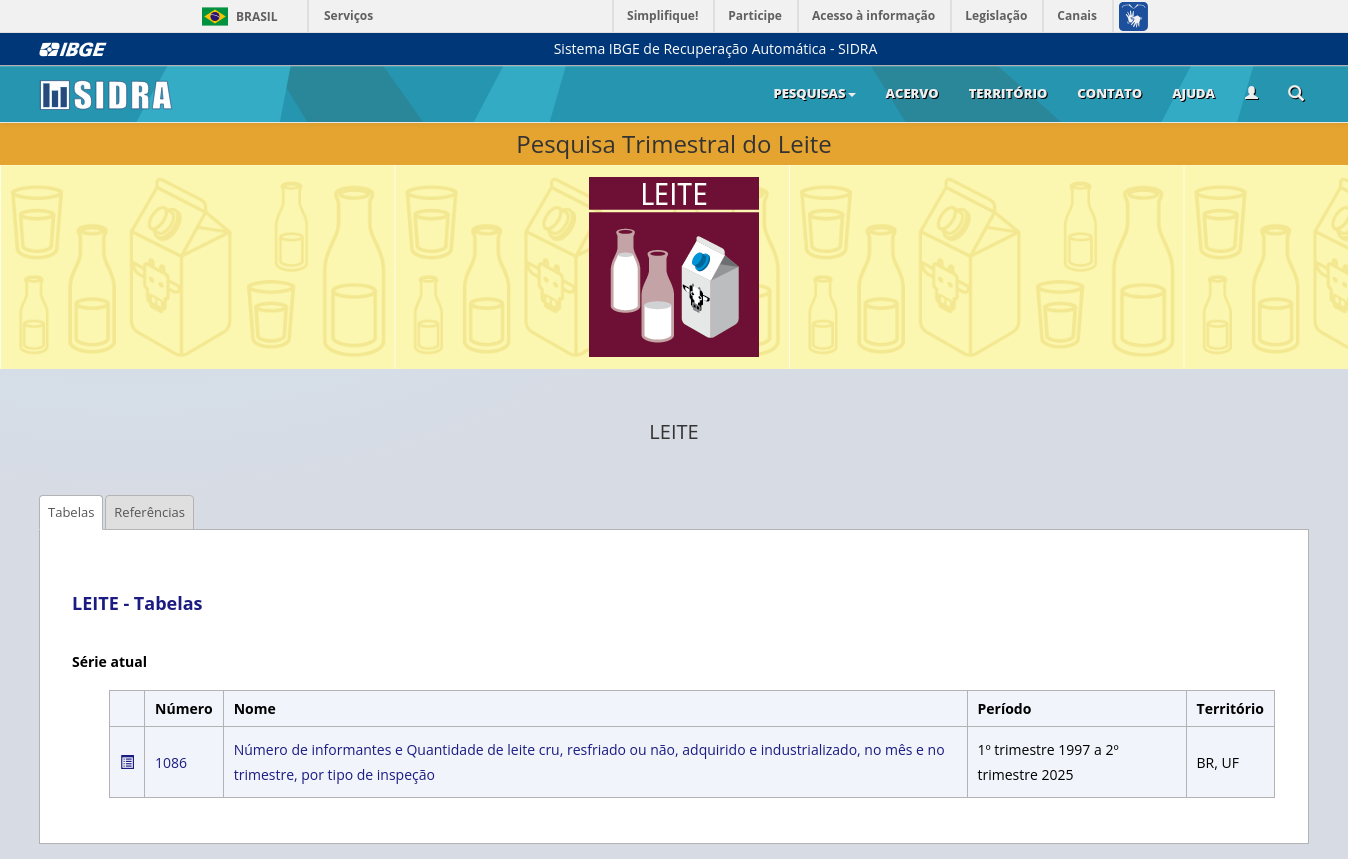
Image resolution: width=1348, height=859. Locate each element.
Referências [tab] (149, 512)
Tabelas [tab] (71, 512)
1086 (171, 762)
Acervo (912, 93)
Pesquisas (814, 93)
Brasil (236, 16)
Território (1008, 93)
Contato (1109, 93)
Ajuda (1193, 93)
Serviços (348, 15)
